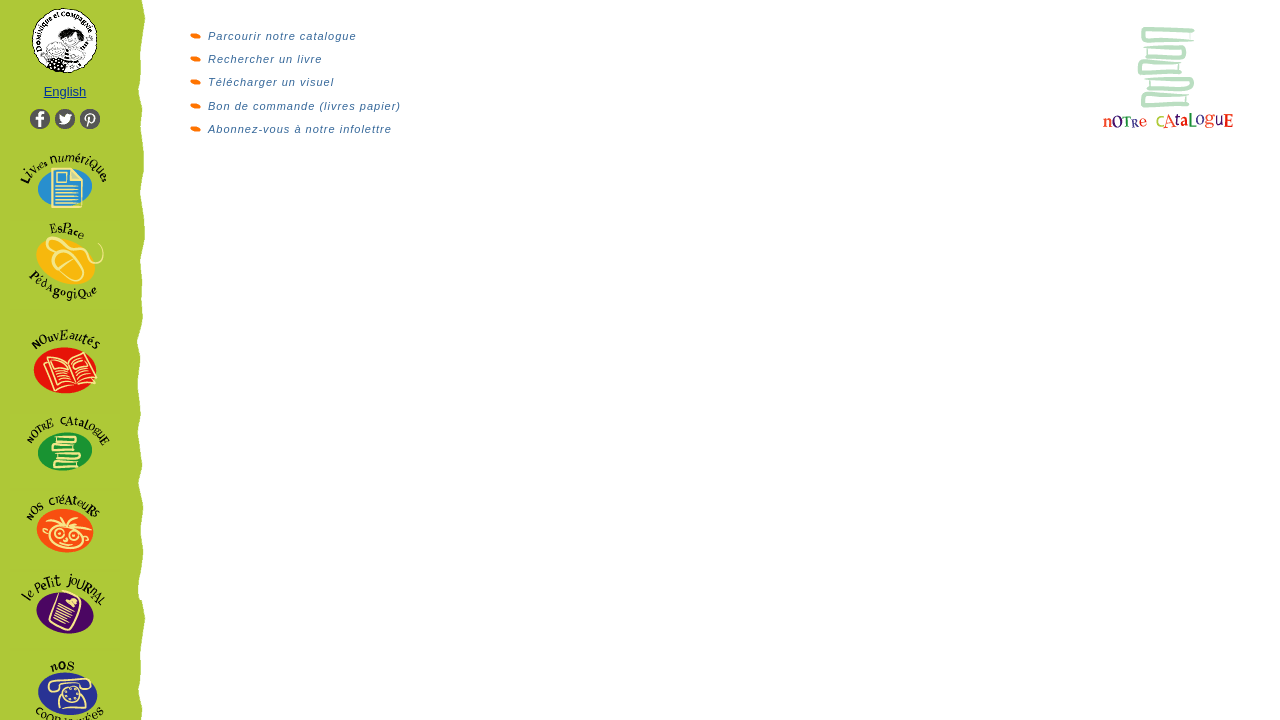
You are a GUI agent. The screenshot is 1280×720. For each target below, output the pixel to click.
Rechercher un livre (265, 59)
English (65, 91)
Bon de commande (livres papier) (304, 106)
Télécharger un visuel (271, 82)
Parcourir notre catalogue (282, 36)
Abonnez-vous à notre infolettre (300, 129)
